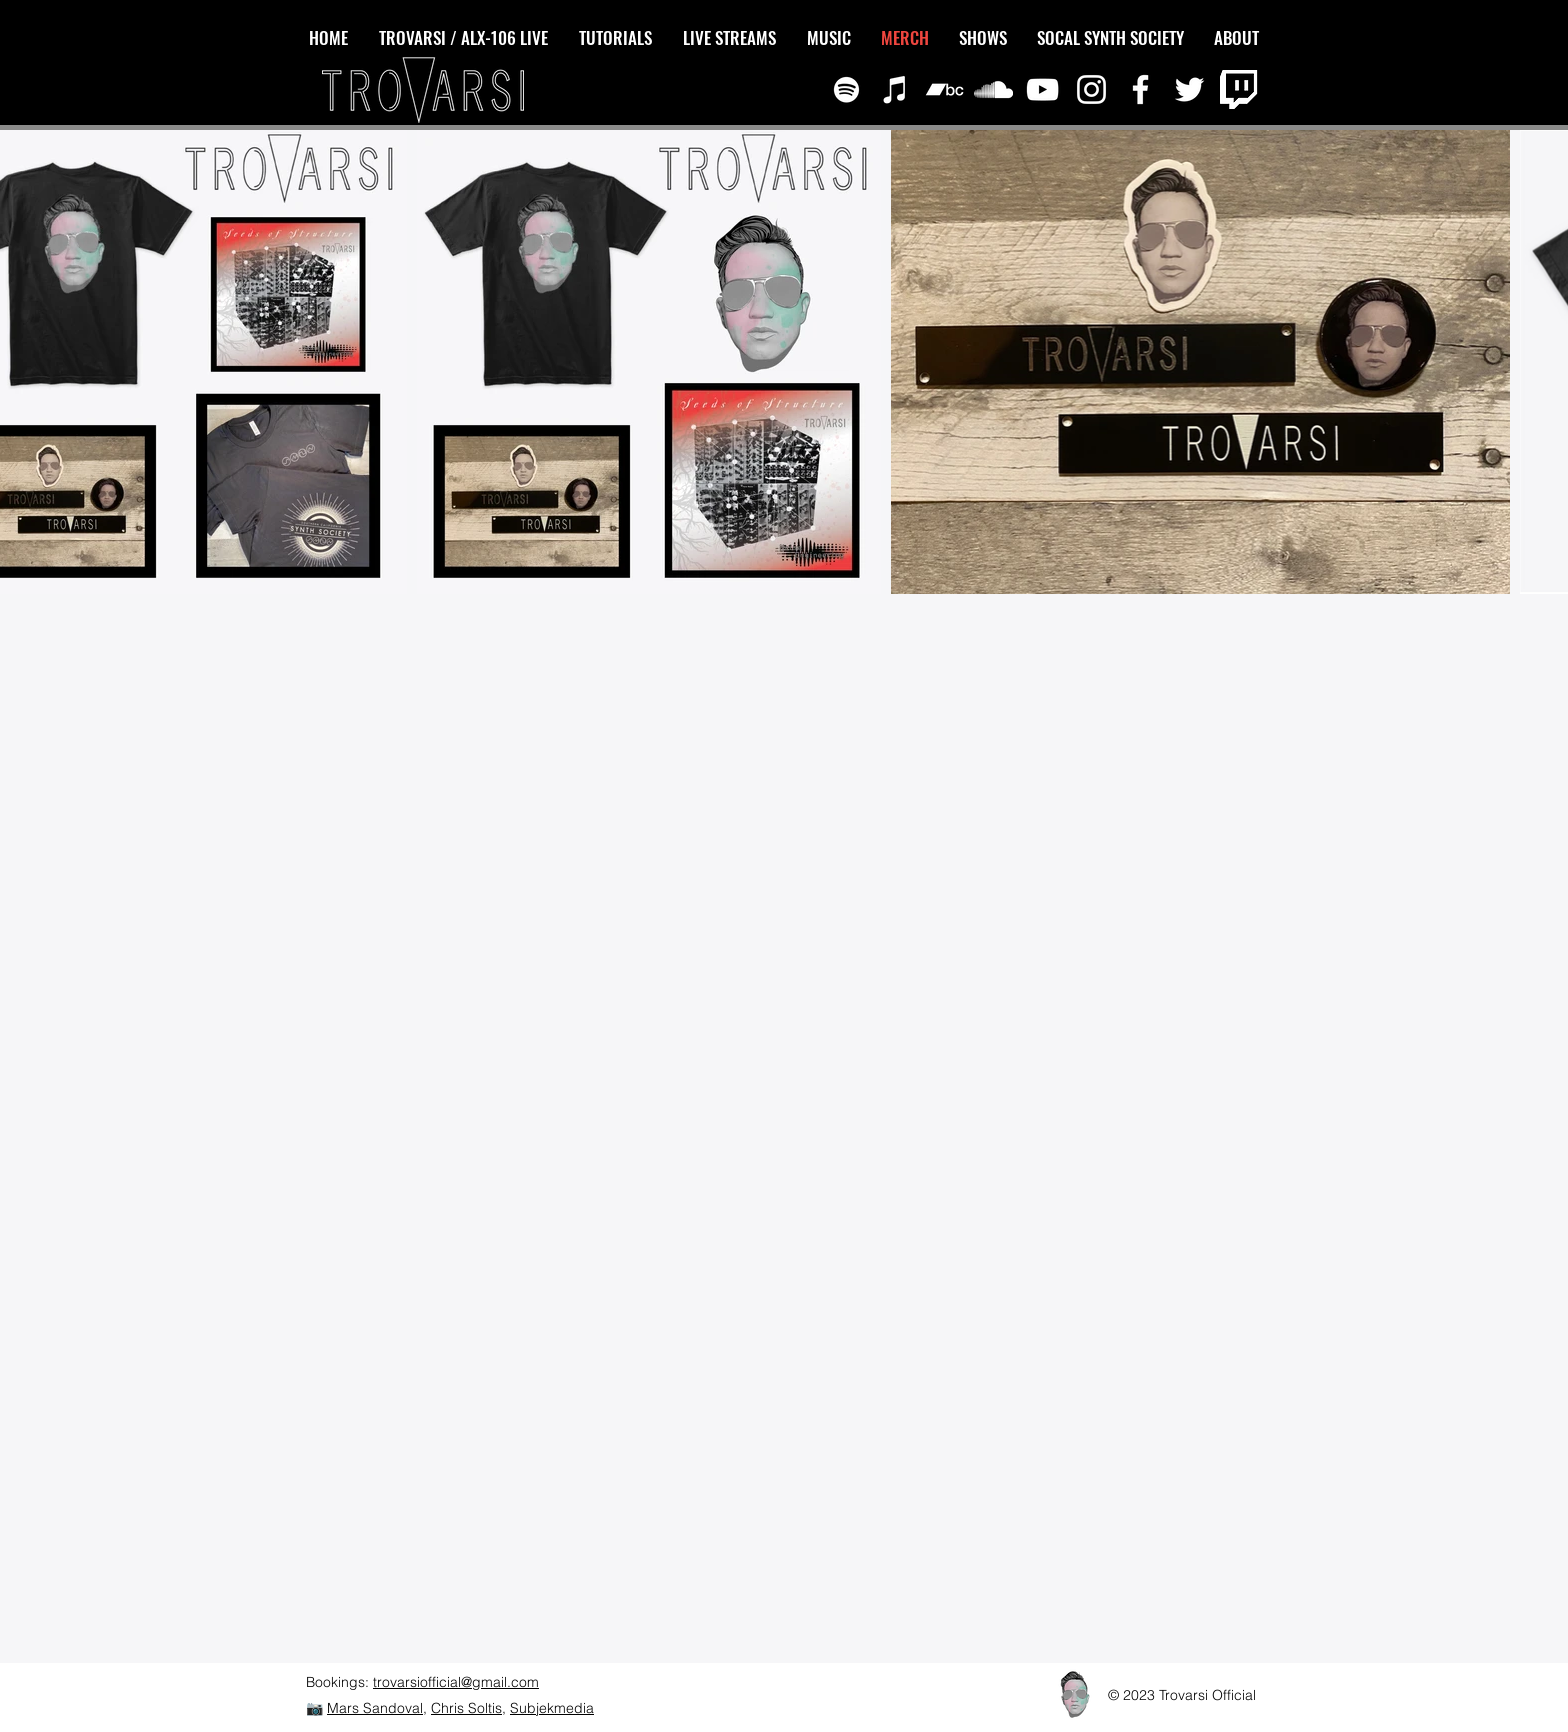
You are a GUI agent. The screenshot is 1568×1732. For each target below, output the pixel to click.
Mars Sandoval (375, 1708)
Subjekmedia (552, 1708)
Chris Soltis (466, 1708)
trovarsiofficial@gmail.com (456, 1682)
